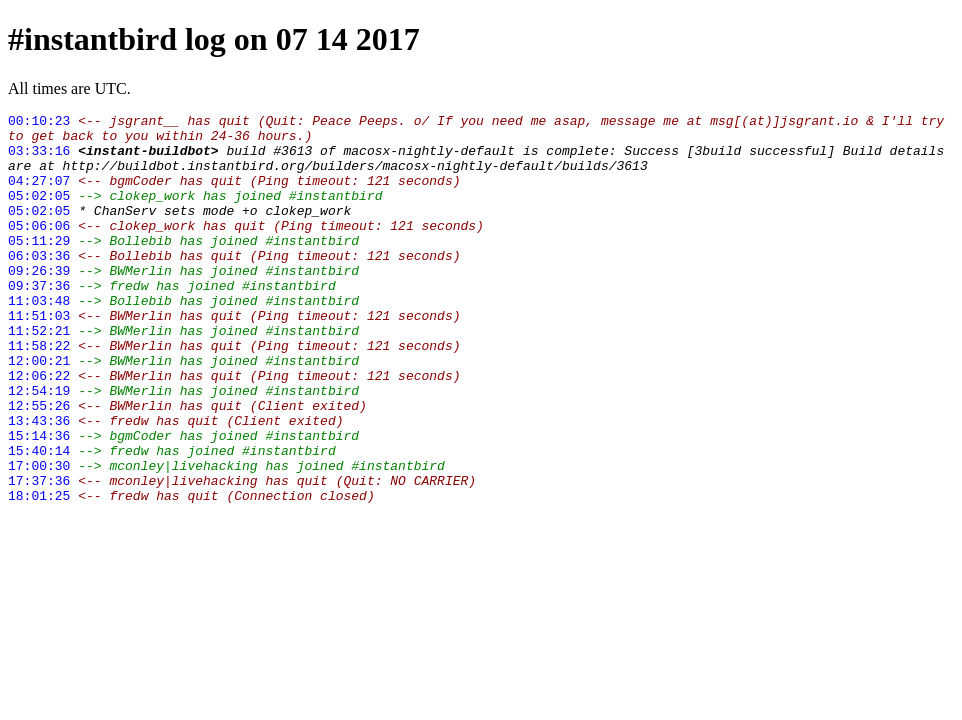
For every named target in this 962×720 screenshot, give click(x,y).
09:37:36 (39, 321)
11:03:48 (39, 339)
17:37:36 (39, 555)
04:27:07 (39, 195)
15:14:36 (39, 501)
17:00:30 (39, 537)
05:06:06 (39, 249)
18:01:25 (39, 573)
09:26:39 (39, 303)
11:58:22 (39, 393)
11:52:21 (39, 375)
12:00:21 (39, 411)
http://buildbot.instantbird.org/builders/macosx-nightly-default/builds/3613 (355, 177)
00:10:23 (39, 123)
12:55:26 (39, 465)
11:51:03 (39, 357)
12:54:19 (39, 447)
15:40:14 (39, 519)
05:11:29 (39, 267)
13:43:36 (39, 483)
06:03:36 (39, 285)
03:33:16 (39, 159)
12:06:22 (39, 429)
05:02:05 (39, 213)
